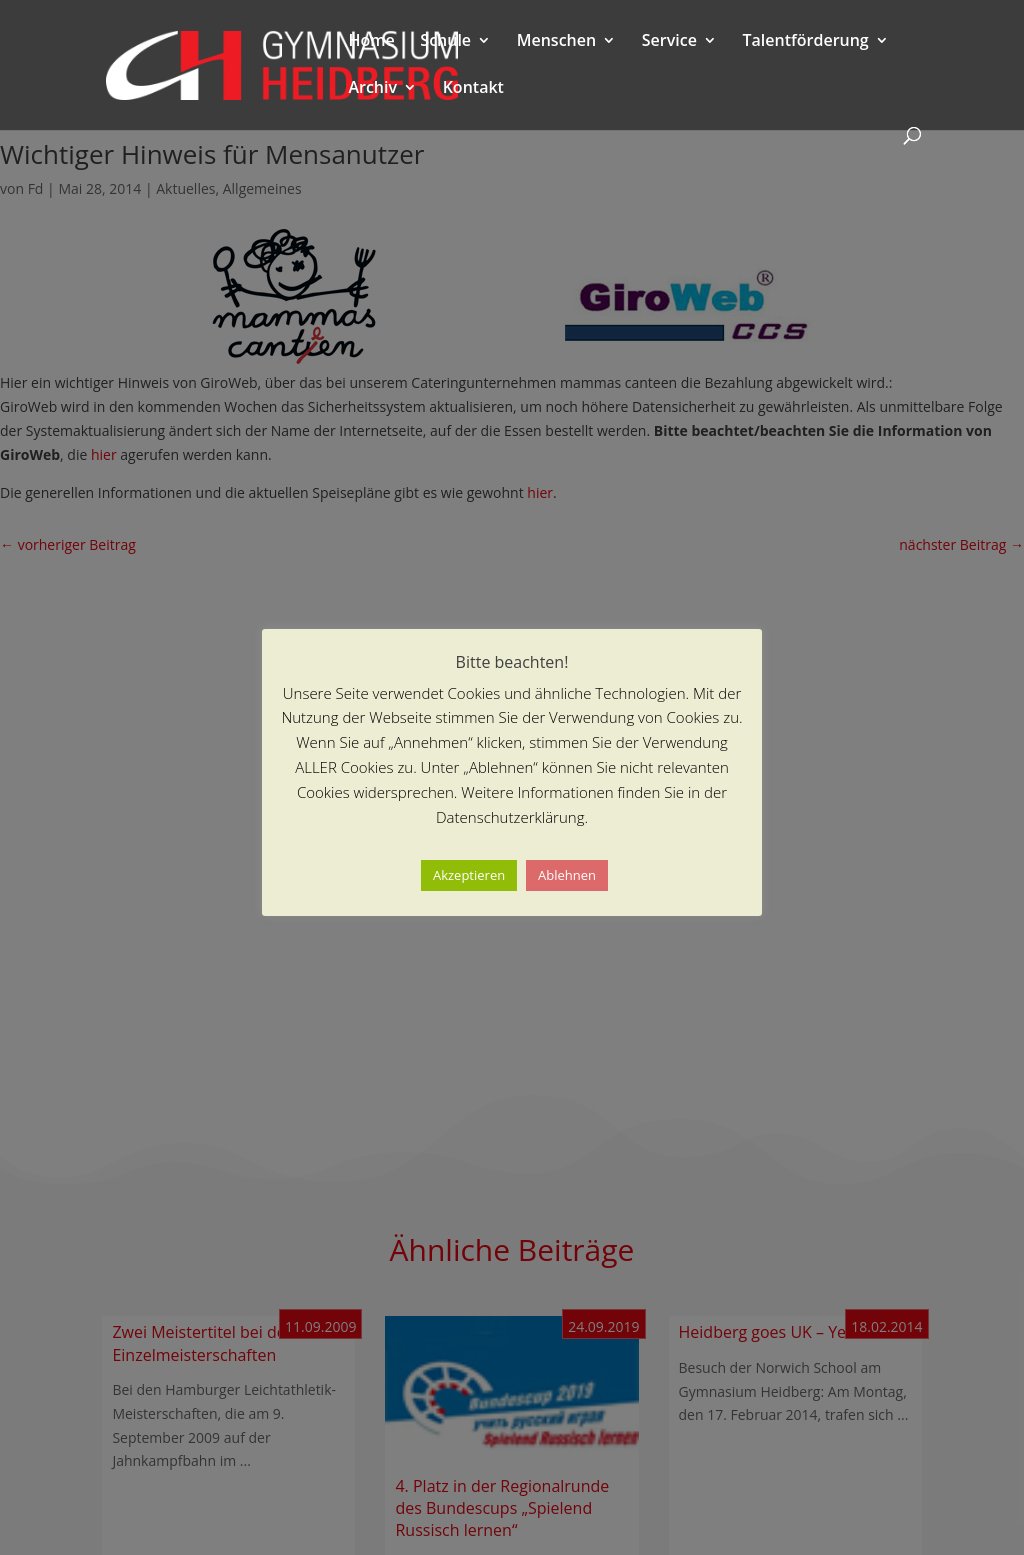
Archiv (372, 89)
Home (371, 42)
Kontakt (473, 89)
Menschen (556, 42)
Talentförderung (806, 42)
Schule (445, 42)
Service (669, 42)
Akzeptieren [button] (469, 875)
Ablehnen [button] (567, 875)
